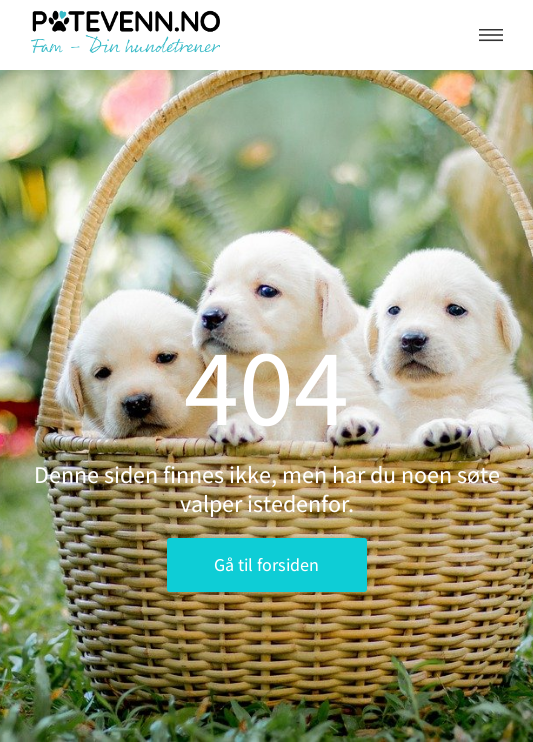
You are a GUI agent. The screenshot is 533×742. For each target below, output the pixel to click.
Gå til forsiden (266, 564)
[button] (491, 35)
